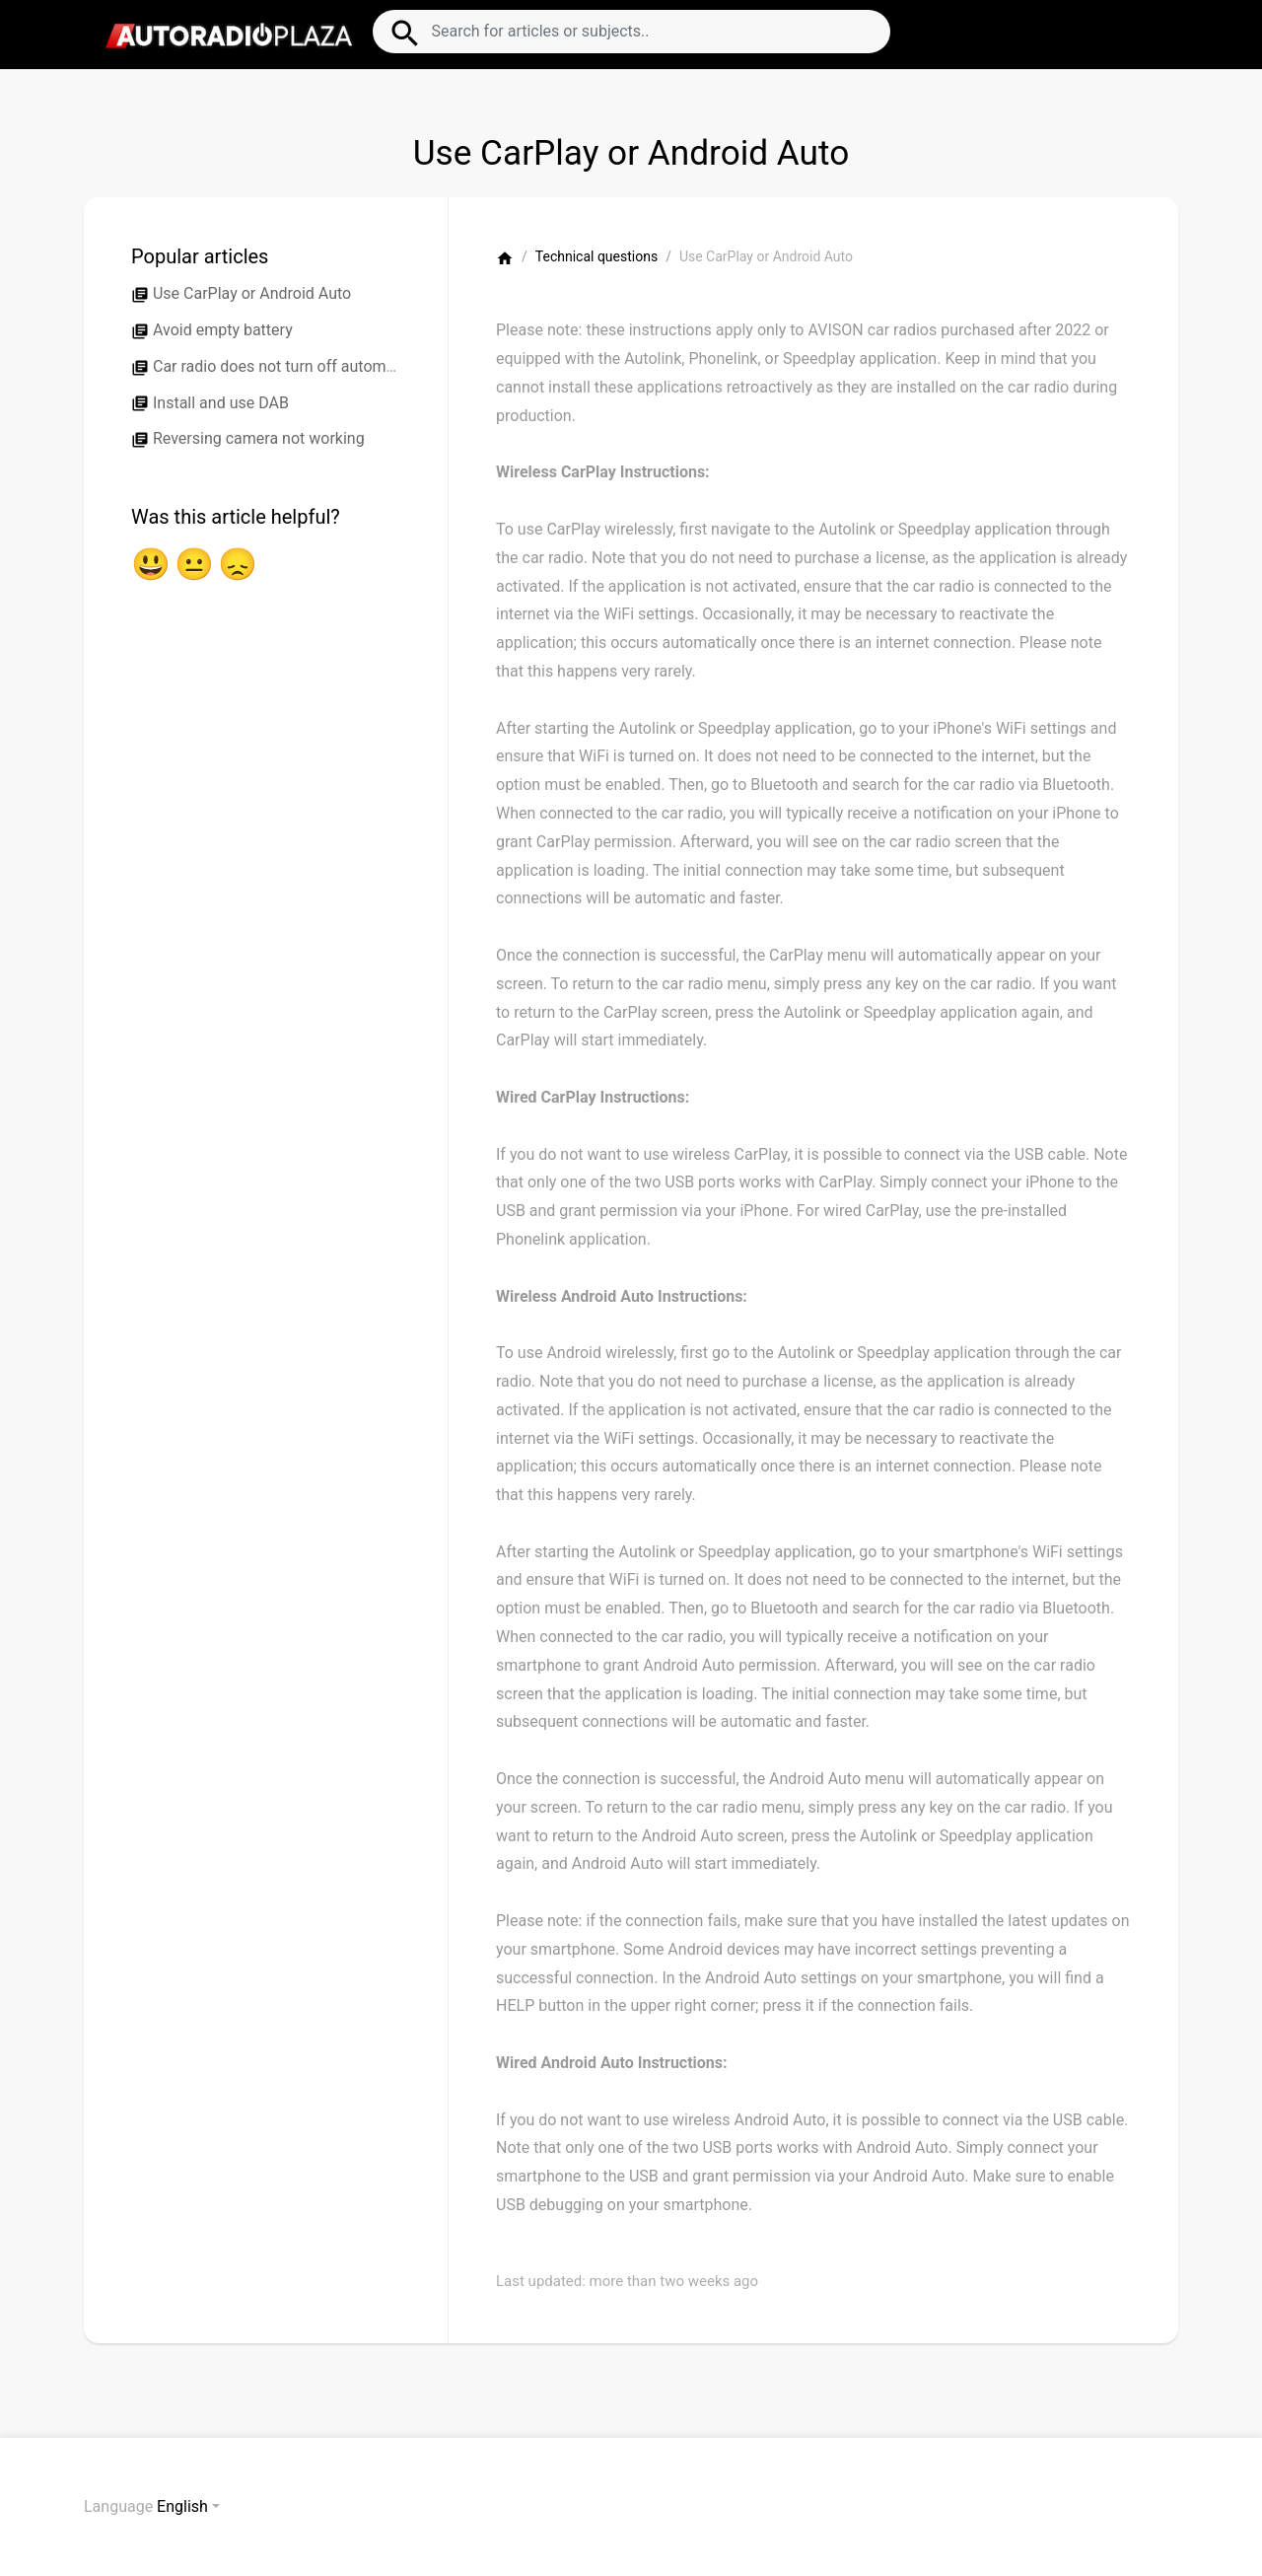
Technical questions (596, 256)
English (182, 2506)
